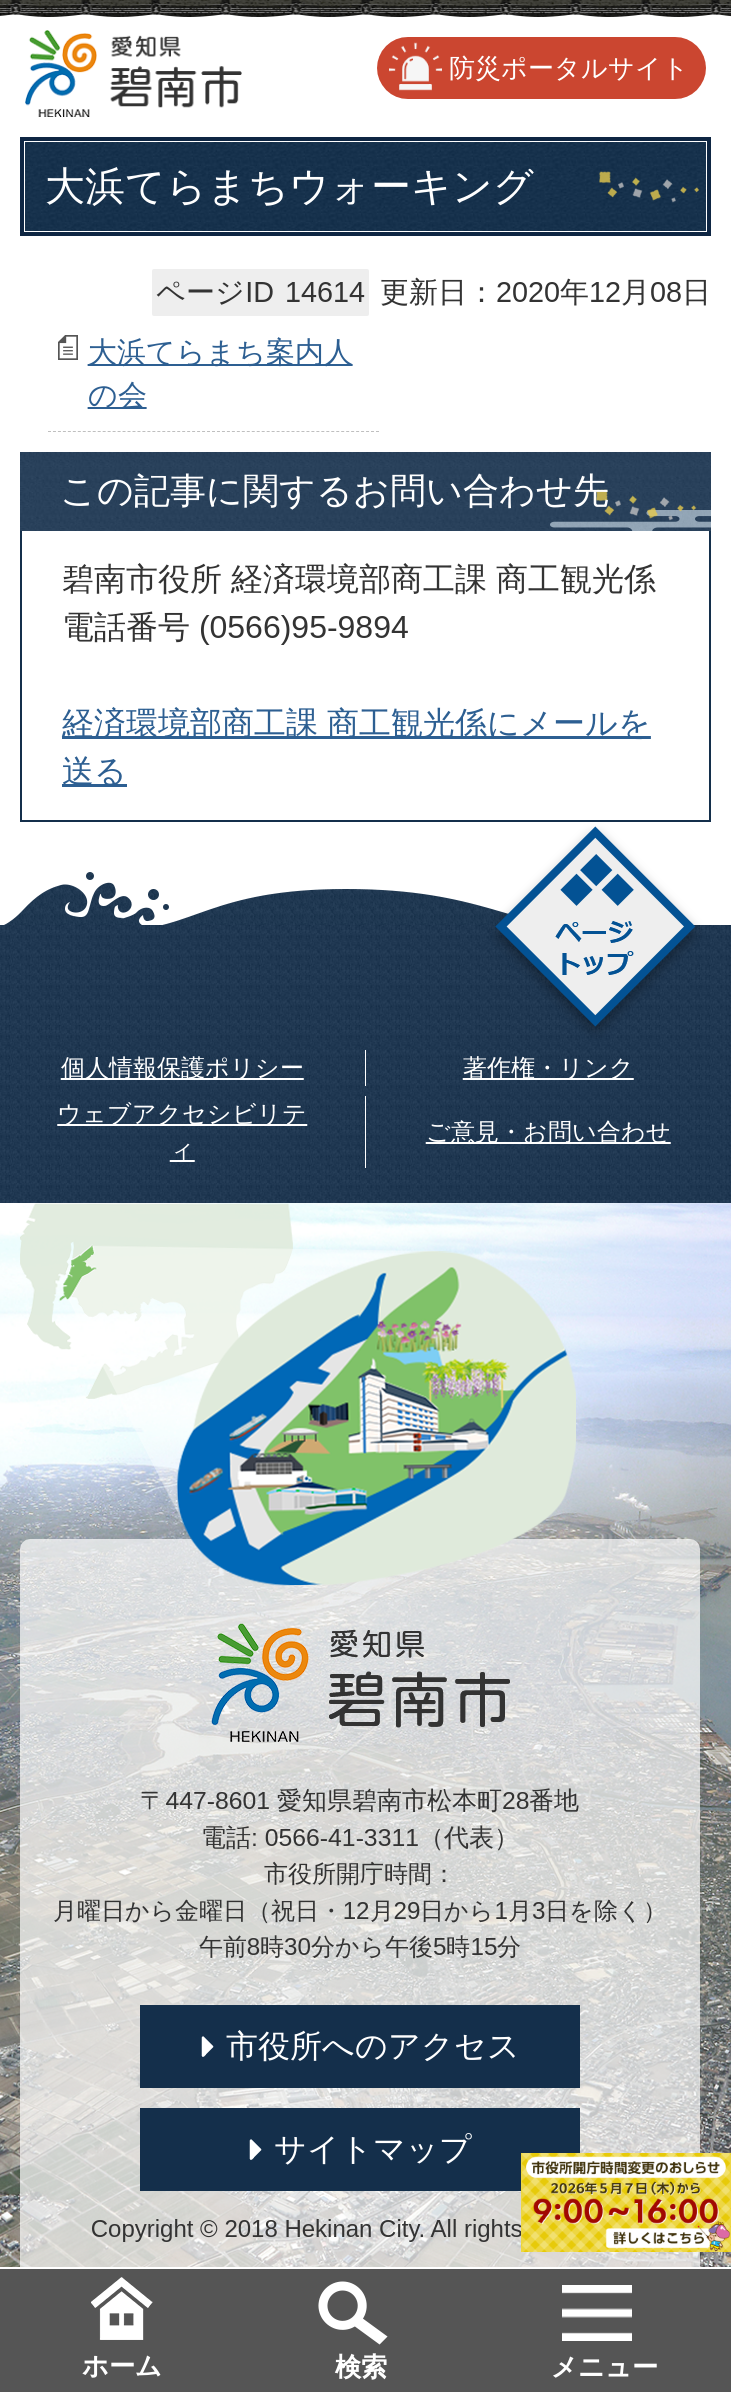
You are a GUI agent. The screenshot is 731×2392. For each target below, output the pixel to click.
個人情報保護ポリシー (182, 1067)
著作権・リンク (548, 1067)
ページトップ (595, 932)
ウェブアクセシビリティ (182, 1131)
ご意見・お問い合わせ (548, 1131)
